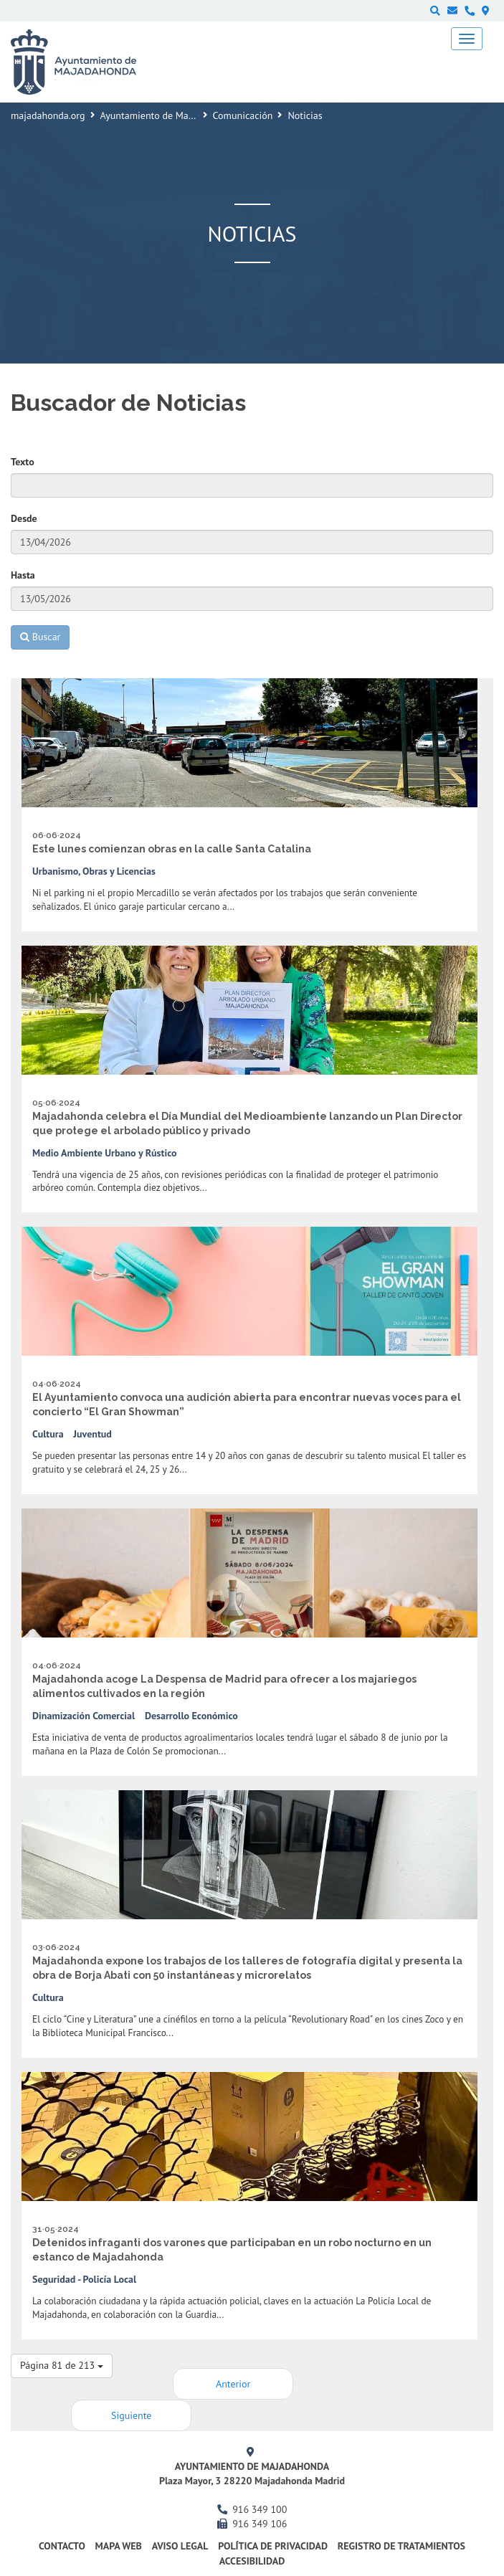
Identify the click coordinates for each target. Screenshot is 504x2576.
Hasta (23, 575)
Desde (24, 518)
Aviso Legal (180, 2545)
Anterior (233, 2383)
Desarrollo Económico (191, 1715)
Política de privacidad (273, 2545)
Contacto (62, 2545)
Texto (22, 461)
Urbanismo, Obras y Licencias (94, 871)
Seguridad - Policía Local (84, 2279)
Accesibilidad (252, 2560)
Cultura (48, 1433)
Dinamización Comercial (83, 1715)
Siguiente (131, 2415)
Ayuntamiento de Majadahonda (167, 115)
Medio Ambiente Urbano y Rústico (104, 1152)
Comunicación (243, 115)
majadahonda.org (48, 115)
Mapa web (118, 2545)
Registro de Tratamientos (401, 2545)
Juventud (92, 1433)
